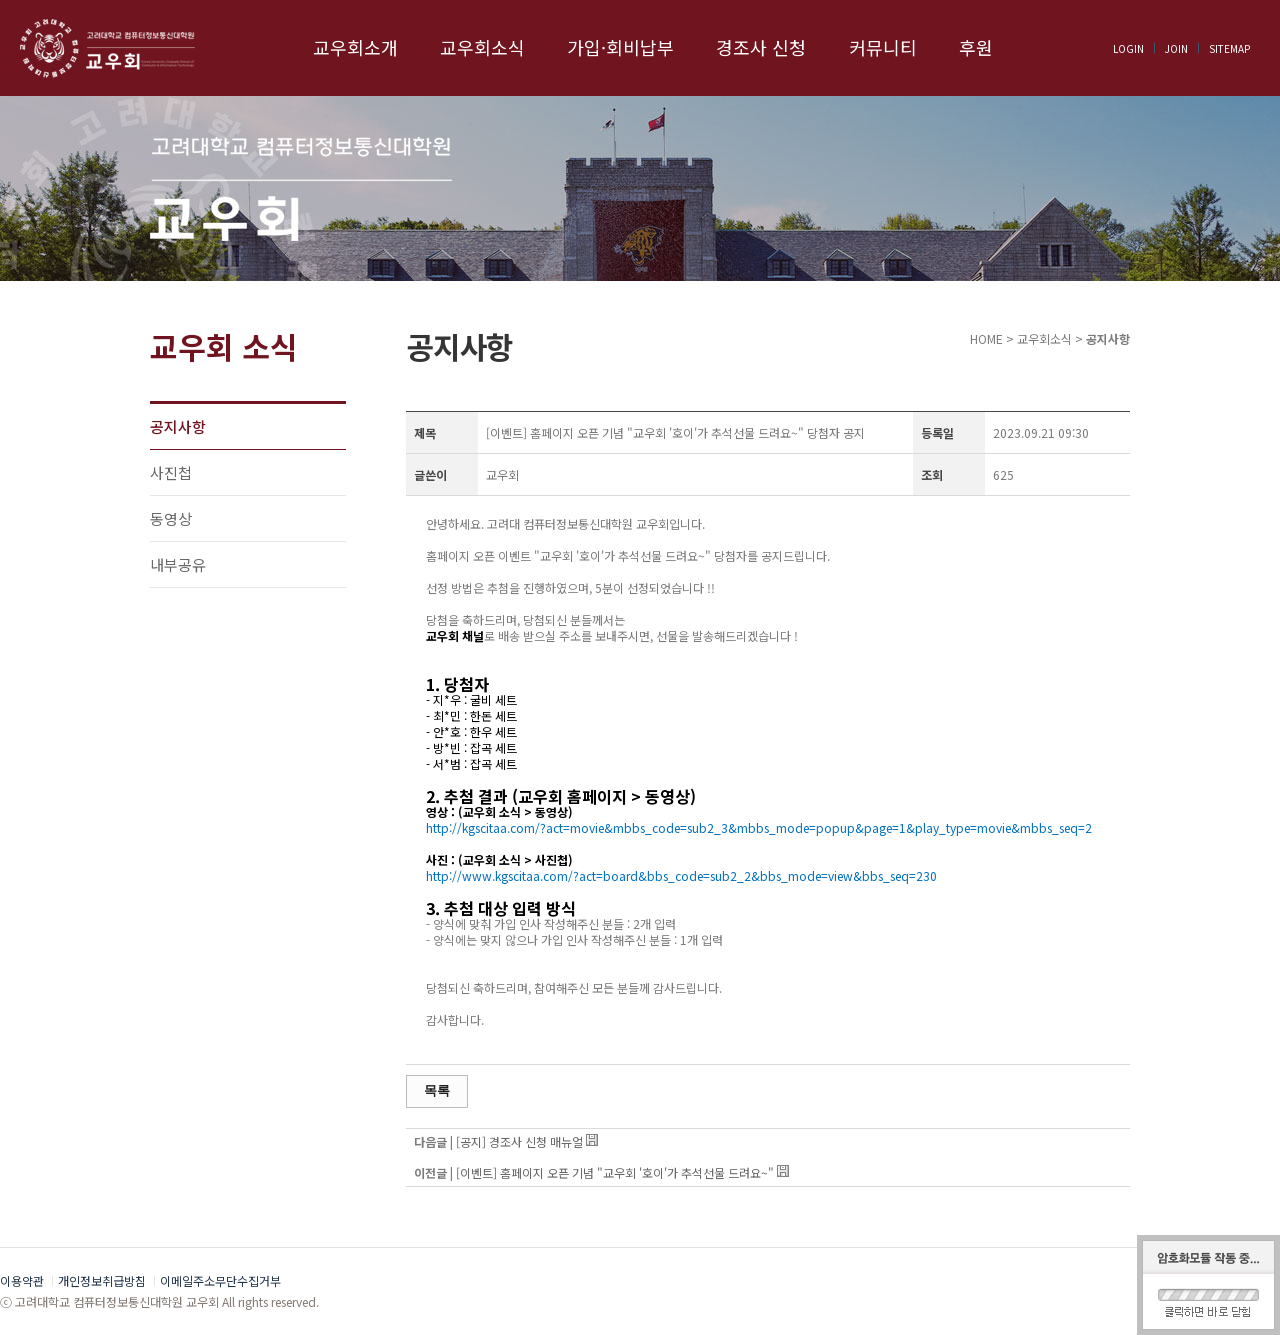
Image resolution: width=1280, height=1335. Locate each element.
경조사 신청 (761, 47)
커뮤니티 (883, 47)
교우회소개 (355, 47)
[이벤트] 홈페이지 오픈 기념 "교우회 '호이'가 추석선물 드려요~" (615, 1172)
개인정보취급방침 (102, 1280)
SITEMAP (1229, 48)
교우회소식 (482, 47)
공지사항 (178, 426)
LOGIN (1128, 48)
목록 (437, 1090)
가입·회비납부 (620, 47)
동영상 (171, 518)
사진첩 (171, 472)
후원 (976, 47)
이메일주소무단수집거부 (220, 1280)
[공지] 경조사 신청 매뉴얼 (519, 1141)
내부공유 (178, 564)
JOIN (1176, 48)
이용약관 (22, 1280)
